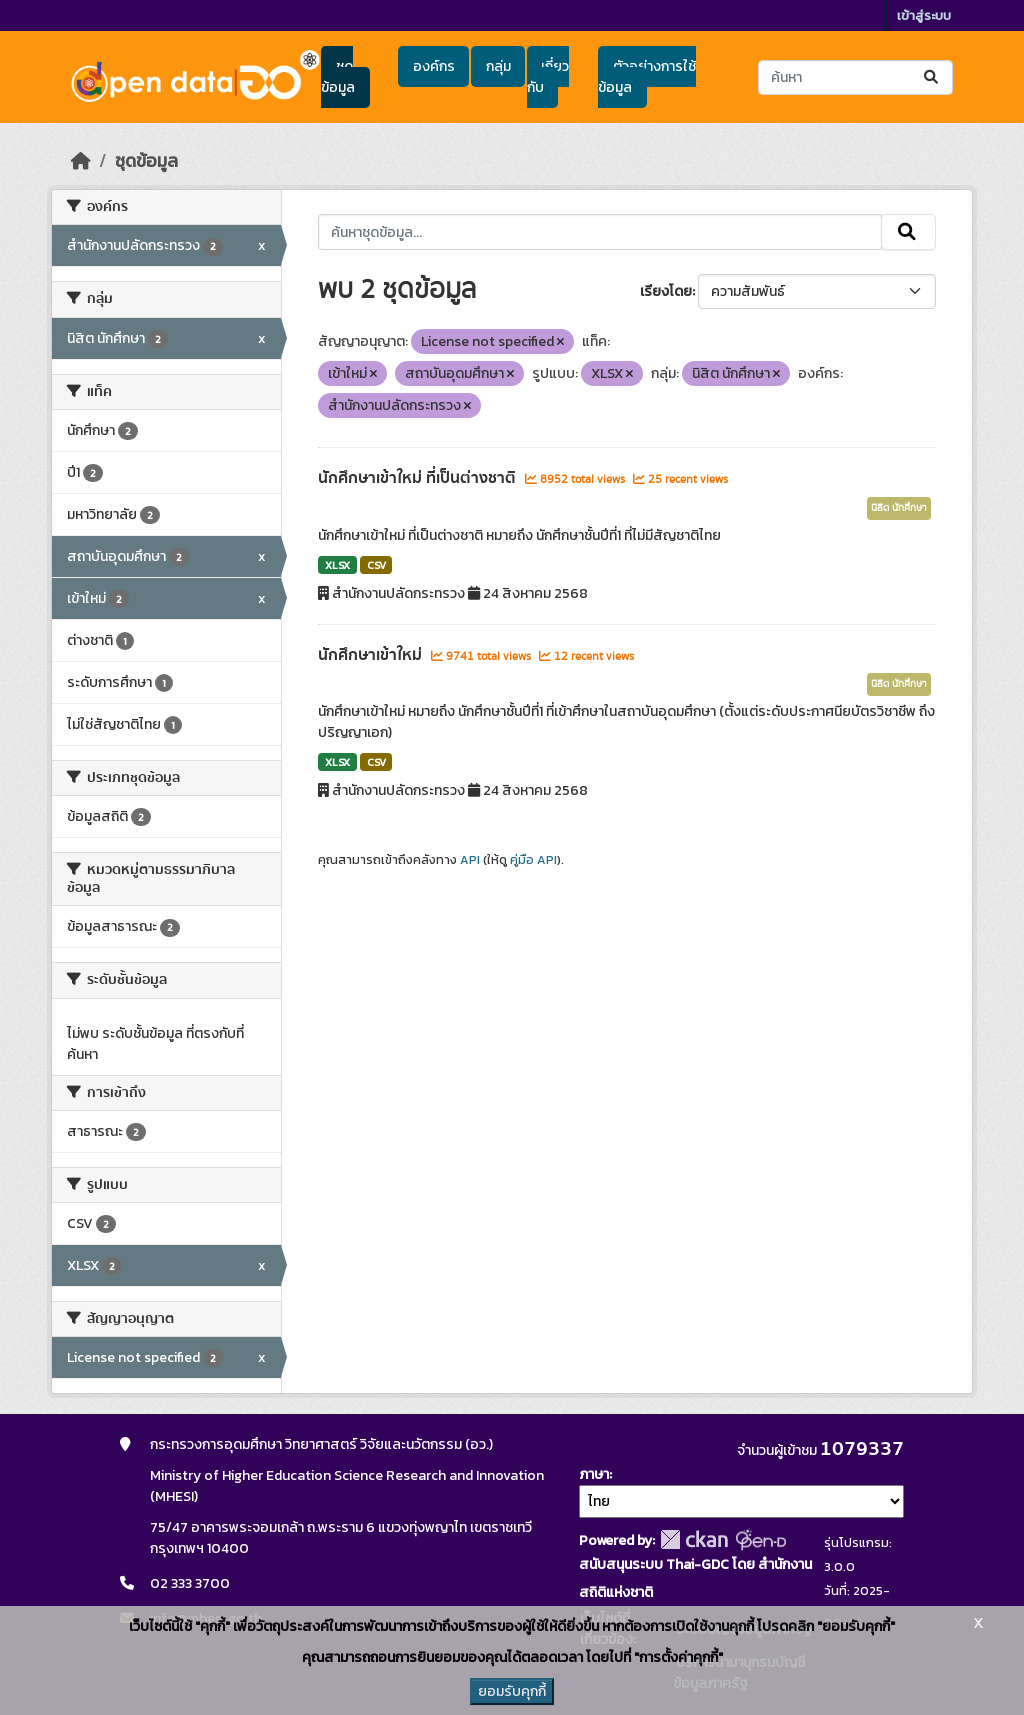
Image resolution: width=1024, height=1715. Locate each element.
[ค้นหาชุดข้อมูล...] (855, 77)
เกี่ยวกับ (548, 77)
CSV (376, 565)
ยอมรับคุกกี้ (512, 1691)
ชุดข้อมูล (338, 77)
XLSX (337, 565)
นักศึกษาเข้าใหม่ (372, 655)
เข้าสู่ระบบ (924, 15)
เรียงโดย (666, 291)
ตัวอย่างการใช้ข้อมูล (646, 77)
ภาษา (594, 1474)
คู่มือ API (533, 860)
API (470, 860)
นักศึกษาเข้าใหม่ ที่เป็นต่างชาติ (419, 478)
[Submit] (932, 77)
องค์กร (434, 66)
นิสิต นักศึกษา (899, 508)
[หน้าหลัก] (81, 161)
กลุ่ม (498, 66)
